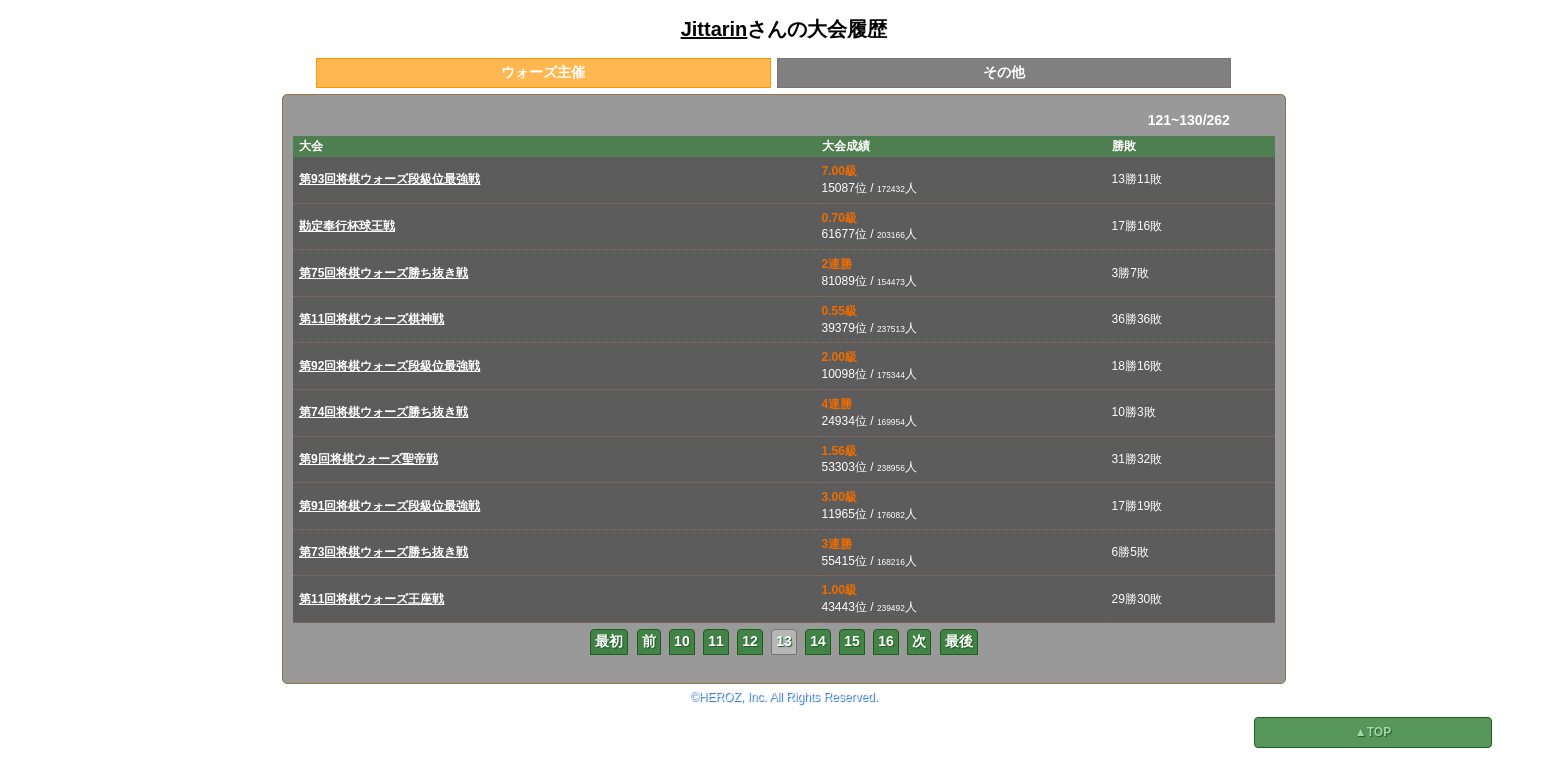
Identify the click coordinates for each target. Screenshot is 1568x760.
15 (852, 641)
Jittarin (714, 29)
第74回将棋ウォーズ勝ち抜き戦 (383, 412)
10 (682, 641)
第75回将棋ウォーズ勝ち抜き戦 (383, 273)
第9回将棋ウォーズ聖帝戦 (368, 459)
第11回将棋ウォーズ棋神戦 (371, 319)
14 (818, 641)
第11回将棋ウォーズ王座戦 (371, 599)
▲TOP (1373, 732)
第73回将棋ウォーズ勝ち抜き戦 (383, 552)
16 (886, 641)
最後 (959, 641)
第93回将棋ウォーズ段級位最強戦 (389, 179)
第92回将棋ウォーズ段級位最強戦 (389, 366)
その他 (1004, 72)
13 (784, 641)
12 (750, 641)
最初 (609, 641)
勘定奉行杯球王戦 (347, 226)
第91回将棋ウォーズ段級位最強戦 (389, 506)
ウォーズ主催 (543, 72)
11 (716, 641)
